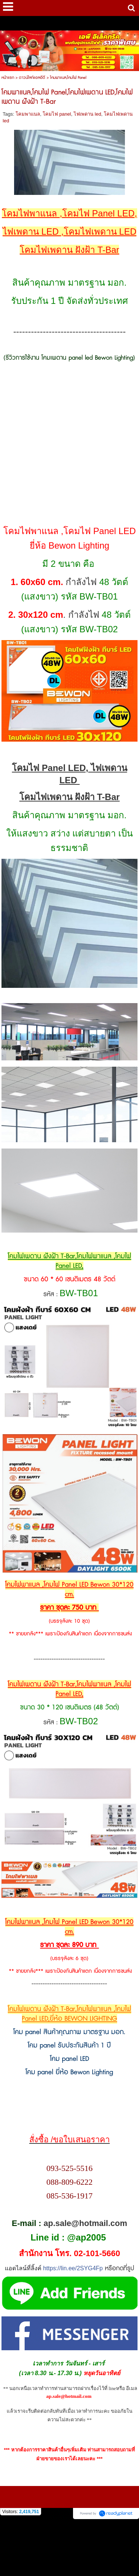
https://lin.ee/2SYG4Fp (73, 2268)
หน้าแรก (7, 77)
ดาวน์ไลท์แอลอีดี (32, 77)
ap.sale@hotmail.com (85, 2223)
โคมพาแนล (28, 114)
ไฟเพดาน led (87, 114)
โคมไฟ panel (57, 114)
